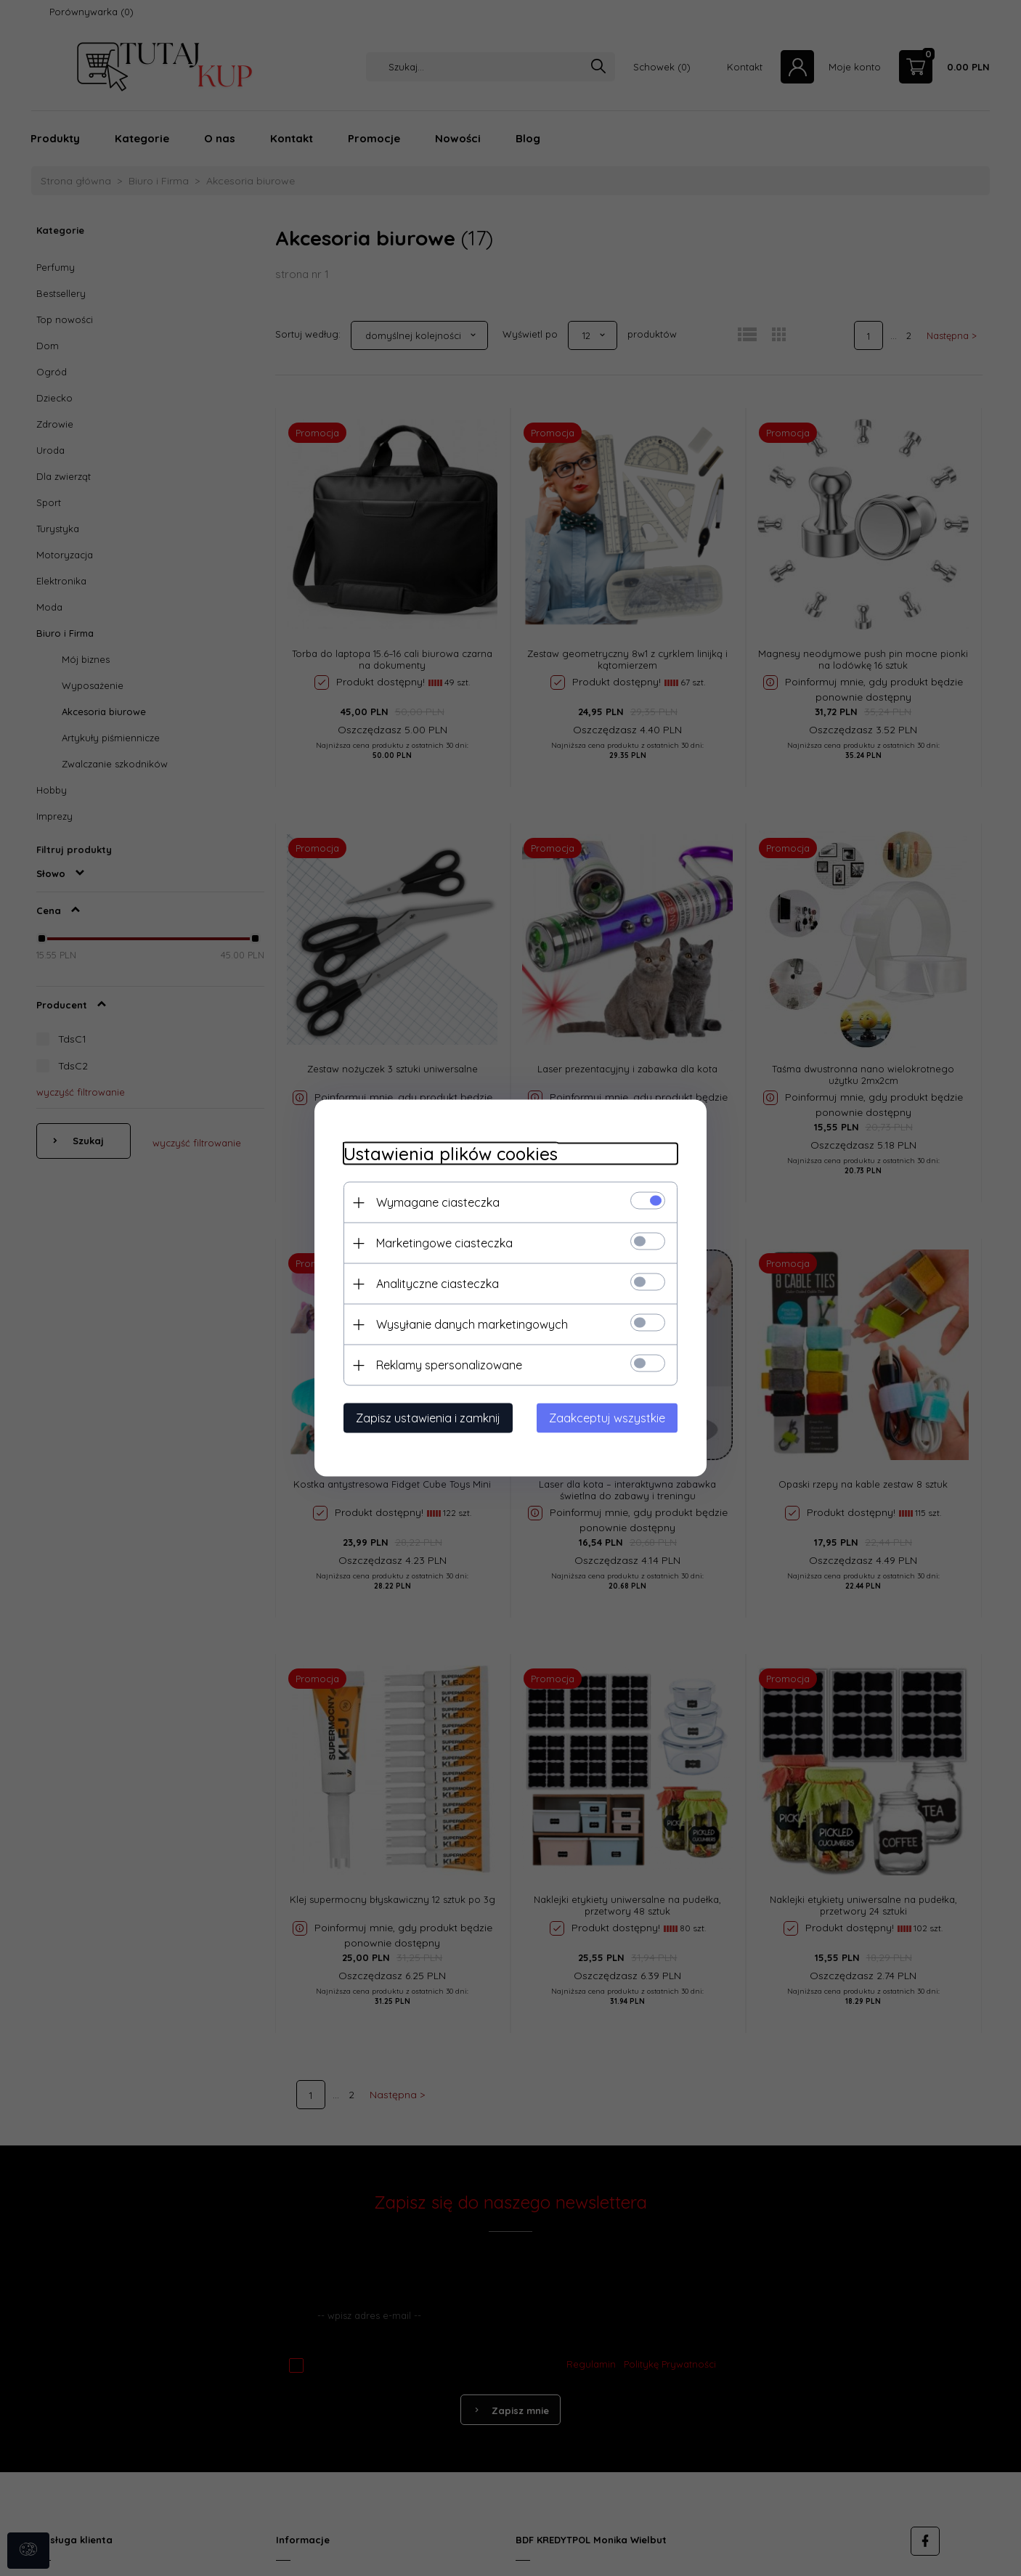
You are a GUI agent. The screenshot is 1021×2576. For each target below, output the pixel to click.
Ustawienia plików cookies (450, 1154)
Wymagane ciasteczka (438, 1202)
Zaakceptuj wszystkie (607, 1418)
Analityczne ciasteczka (437, 1283)
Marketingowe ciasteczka (444, 1243)
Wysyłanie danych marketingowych (472, 1324)
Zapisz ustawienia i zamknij (428, 1418)
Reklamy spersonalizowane (449, 1365)
